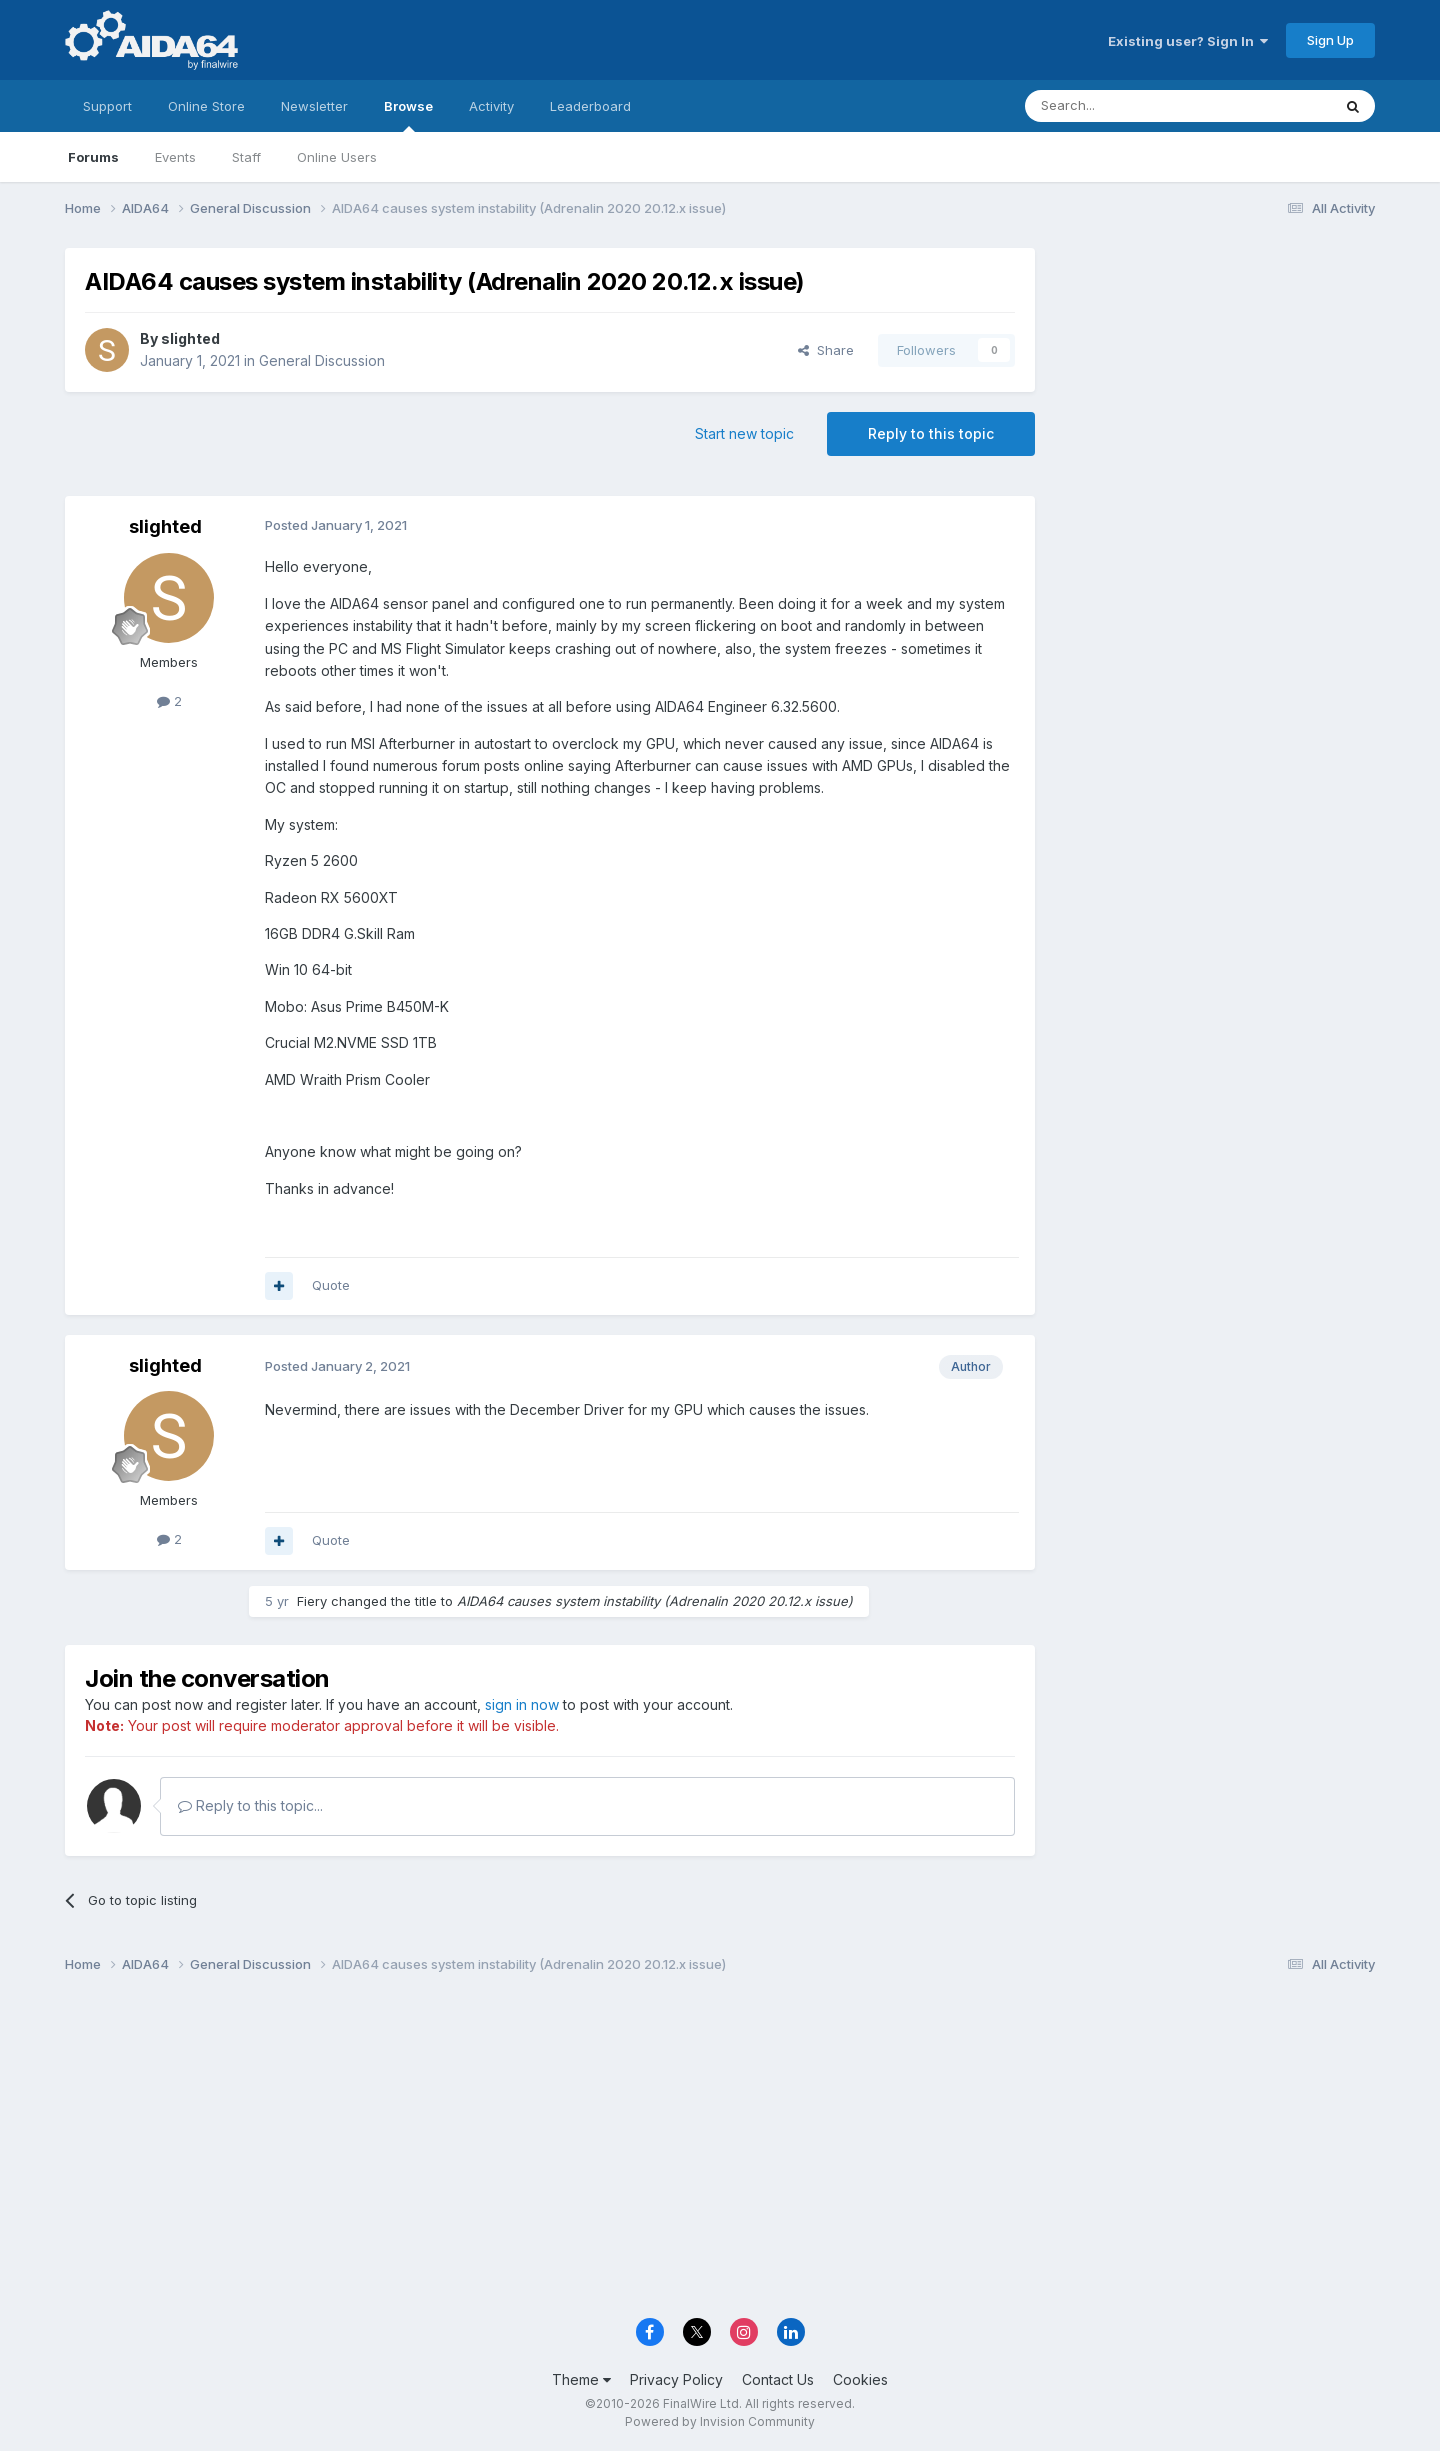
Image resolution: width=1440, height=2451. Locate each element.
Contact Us (778, 2379)
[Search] (1127, 106)
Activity (491, 106)
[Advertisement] (1215, 381)
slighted (190, 338)
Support (107, 106)
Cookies (860, 2379)
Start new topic (744, 433)
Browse (408, 115)
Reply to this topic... (250, 1805)
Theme (581, 2379)
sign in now (522, 1704)
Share (826, 350)
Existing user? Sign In (1188, 41)
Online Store (206, 106)
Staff (246, 157)
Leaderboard (590, 106)
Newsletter (314, 106)
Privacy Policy (676, 2379)
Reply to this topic (931, 433)
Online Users (337, 157)
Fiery (312, 1601)
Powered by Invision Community (720, 2421)
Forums (93, 157)
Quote (331, 1285)
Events (175, 157)
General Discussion (322, 360)
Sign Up (1330, 40)
